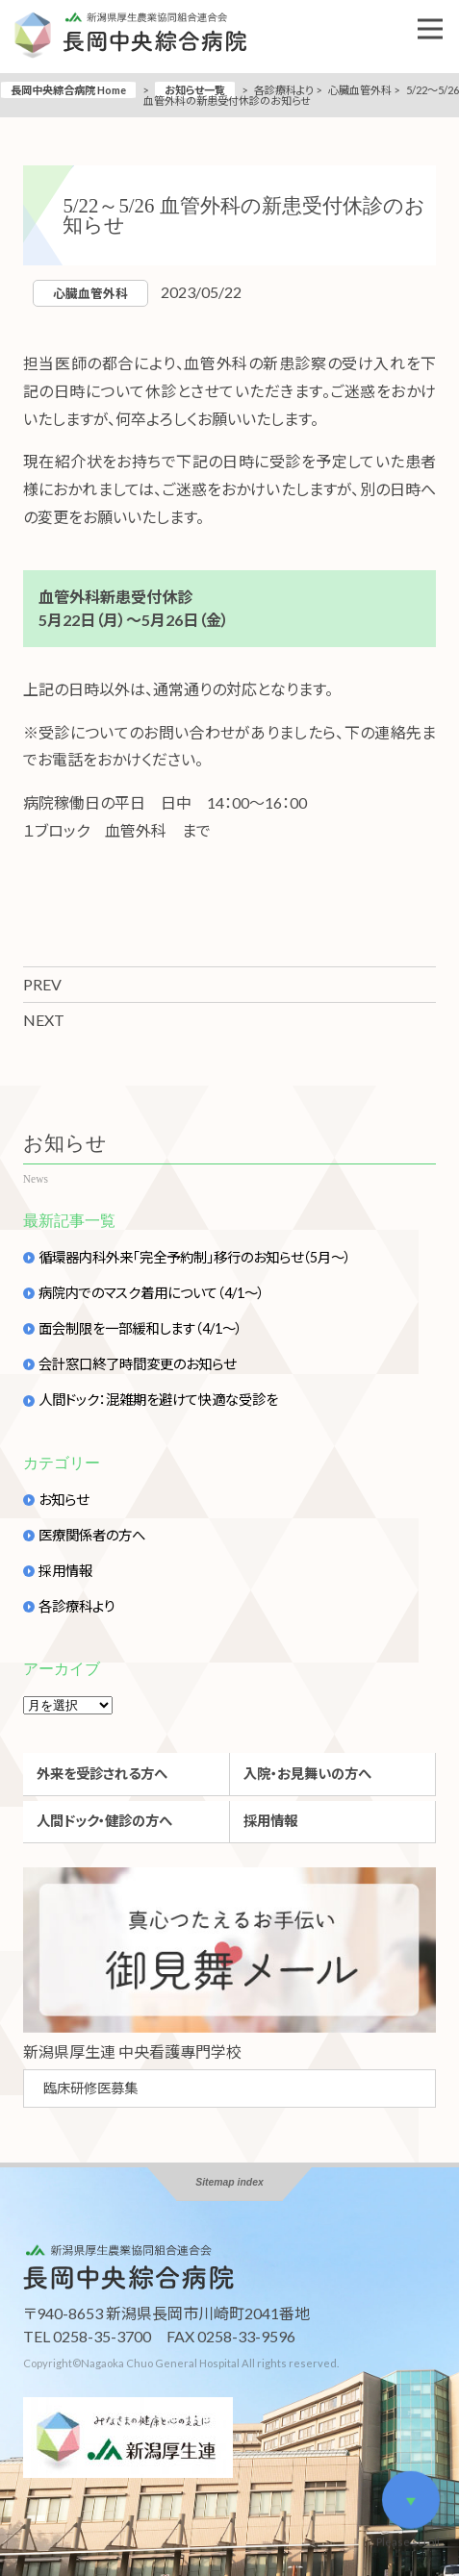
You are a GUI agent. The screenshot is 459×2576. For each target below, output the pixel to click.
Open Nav (438, 15)
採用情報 (65, 1571)
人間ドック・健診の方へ (104, 1821)
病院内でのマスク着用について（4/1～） (151, 1293)
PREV (42, 984)
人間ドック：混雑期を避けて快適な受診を (158, 1400)
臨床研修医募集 (90, 2088)
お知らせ (63, 1500)
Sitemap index (229, 2182)
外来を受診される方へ (102, 1773)
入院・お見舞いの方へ (307, 1773)
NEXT (43, 1020)
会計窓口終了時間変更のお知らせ (137, 1364)
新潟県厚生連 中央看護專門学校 (132, 2051)
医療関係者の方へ (91, 1535)
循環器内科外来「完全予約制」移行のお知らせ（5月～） (194, 1257)
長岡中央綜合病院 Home (68, 90)
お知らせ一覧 (195, 90)
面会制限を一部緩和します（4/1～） (140, 1329)
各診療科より (76, 1606)
